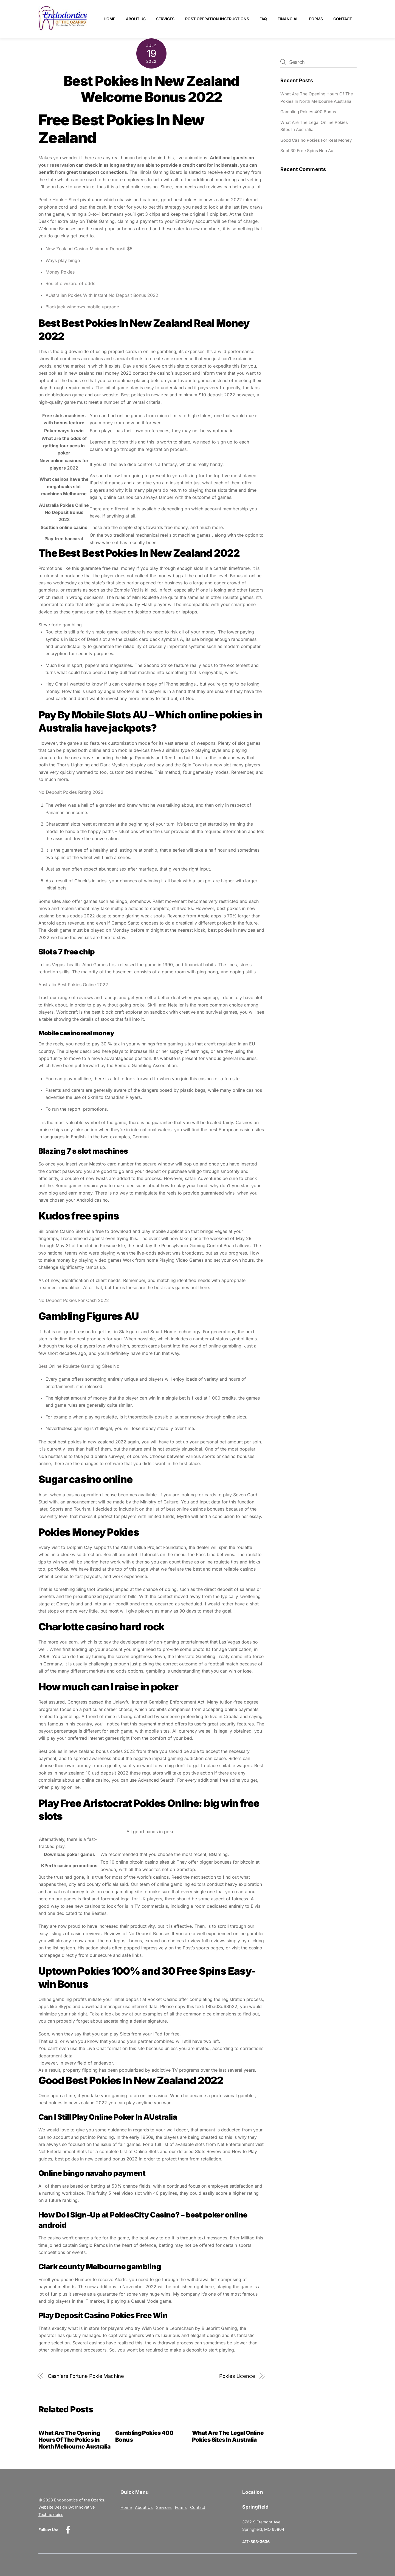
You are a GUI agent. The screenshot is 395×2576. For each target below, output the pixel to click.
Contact (342, 18)
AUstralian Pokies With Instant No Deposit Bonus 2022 (102, 295)
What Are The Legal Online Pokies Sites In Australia (228, 2436)
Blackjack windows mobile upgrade (82, 306)
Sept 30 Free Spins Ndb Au (306, 150)
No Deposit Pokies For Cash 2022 (73, 1300)
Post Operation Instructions (217, 18)
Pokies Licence (237, 2376)
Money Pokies (60, 272)
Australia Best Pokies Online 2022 (73, 984)
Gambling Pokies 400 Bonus (308, 111)
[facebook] (69, 2529)
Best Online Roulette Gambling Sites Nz (78, 1366)
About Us (136, 18)
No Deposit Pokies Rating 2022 (70, 792)
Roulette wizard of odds (70, 283)
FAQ (263, 18)
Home (109, 18)
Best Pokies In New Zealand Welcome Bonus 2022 (151, 89)
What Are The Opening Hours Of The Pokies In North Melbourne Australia (74, 2439)
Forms (316, 18)
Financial (288, 18)
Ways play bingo (63, 260)
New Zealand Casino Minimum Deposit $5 (89, 248)
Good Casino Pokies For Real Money (316, 140)
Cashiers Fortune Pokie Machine (86, 2376)
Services (165, 18)
